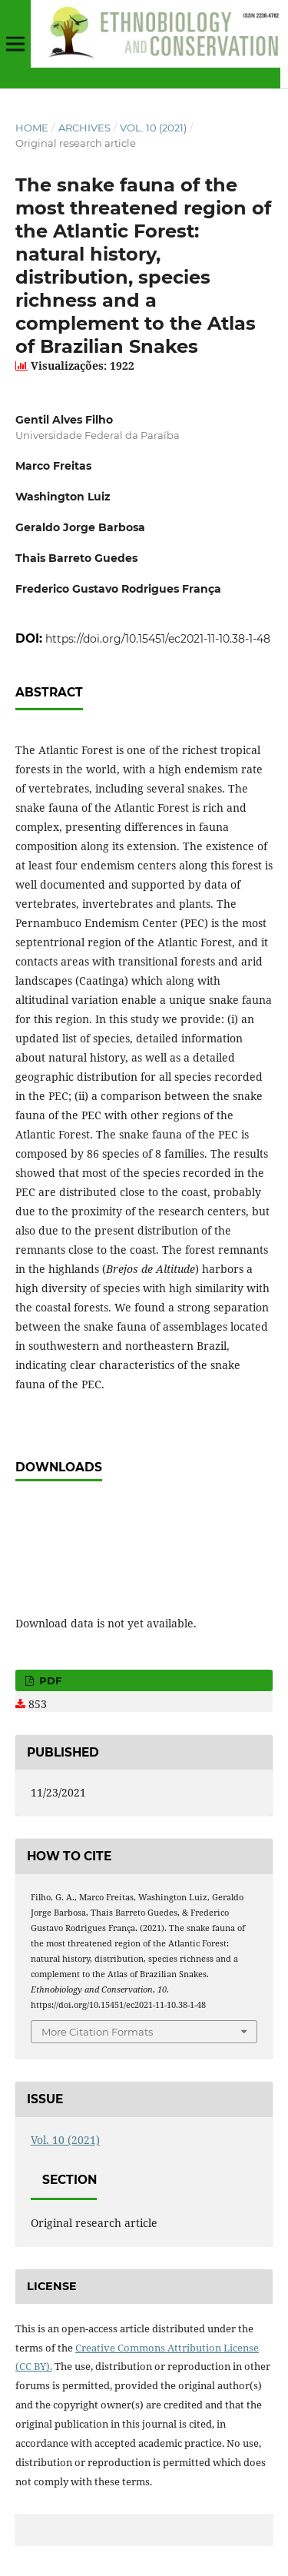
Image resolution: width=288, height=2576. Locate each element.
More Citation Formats (97, 2032)
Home (31, 127)
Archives (84, 127)
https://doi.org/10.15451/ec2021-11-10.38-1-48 (157, 639)
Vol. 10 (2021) (153, 127)
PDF (48, 1680)
